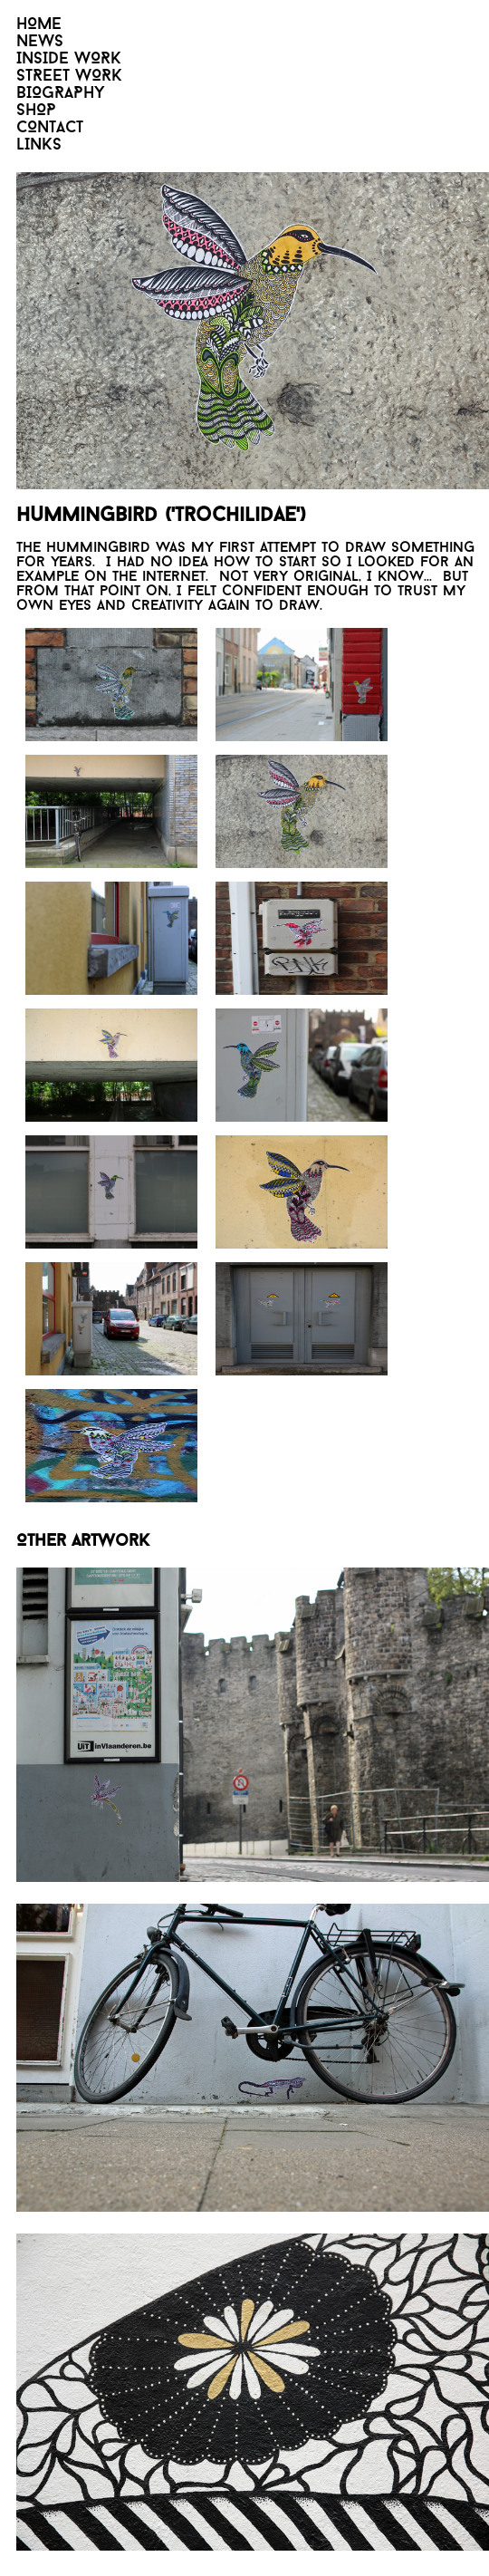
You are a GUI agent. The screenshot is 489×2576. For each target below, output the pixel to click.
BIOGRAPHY (60, 93)
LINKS (39, 145)
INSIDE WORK (68, 59)
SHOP (36, 111)
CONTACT (49, 128)
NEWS (39, 42)
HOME (39, 25)
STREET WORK (69, 76)
